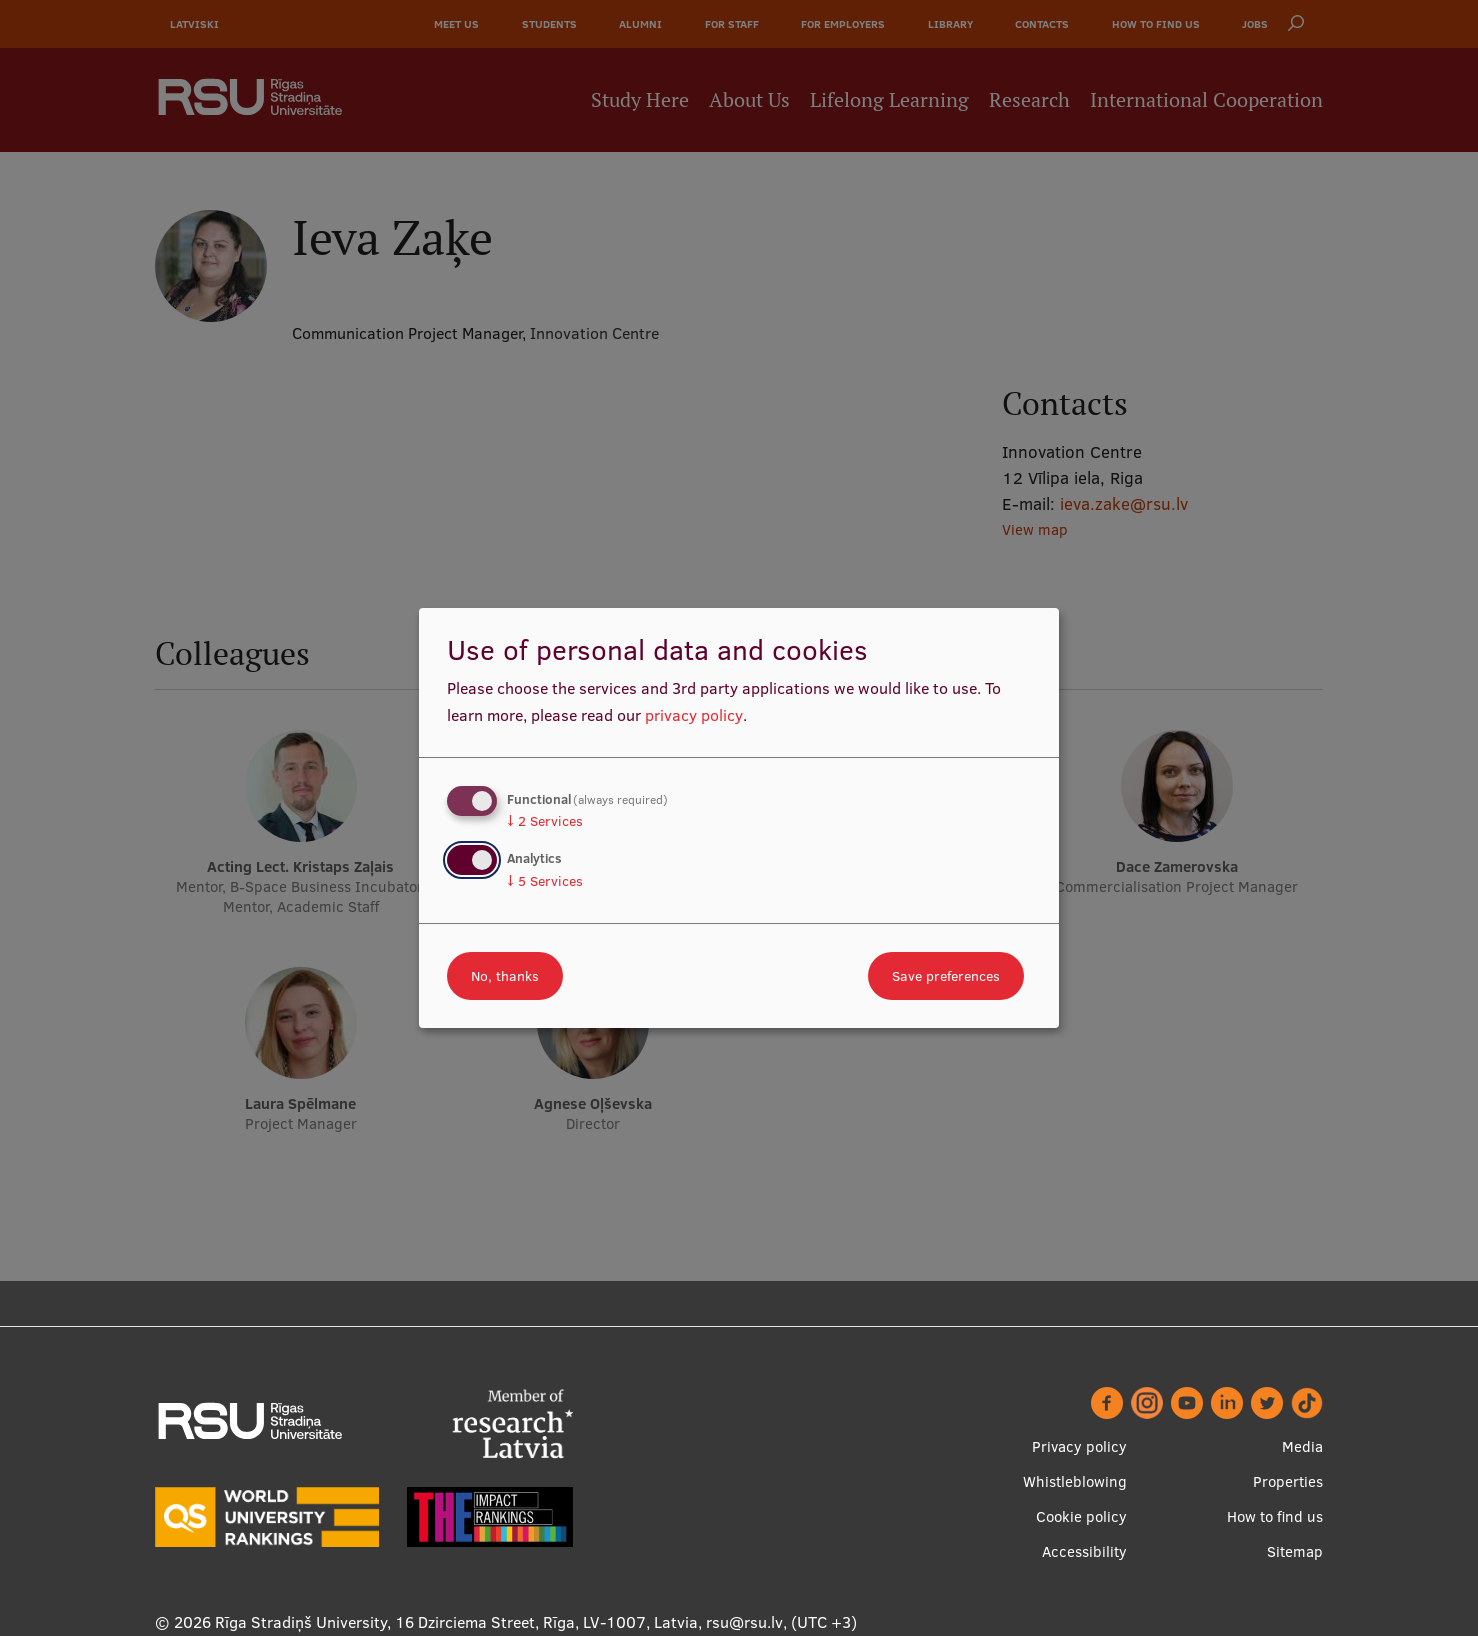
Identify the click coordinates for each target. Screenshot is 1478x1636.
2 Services (545, 821)
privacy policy (694, 715)
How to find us (1275, 1516)
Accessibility (1084, 1551)
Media (1302, 1446)
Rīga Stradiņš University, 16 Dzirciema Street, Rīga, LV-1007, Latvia (456, 1622)
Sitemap (1295, 1551)
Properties (1288, 1481)
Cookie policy (1081, 1516)
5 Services (545, 881)
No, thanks (505, 976)
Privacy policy (1079, 1446)
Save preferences (946, 976)
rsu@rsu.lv (744, 1622)
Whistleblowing (1075, 1481)
